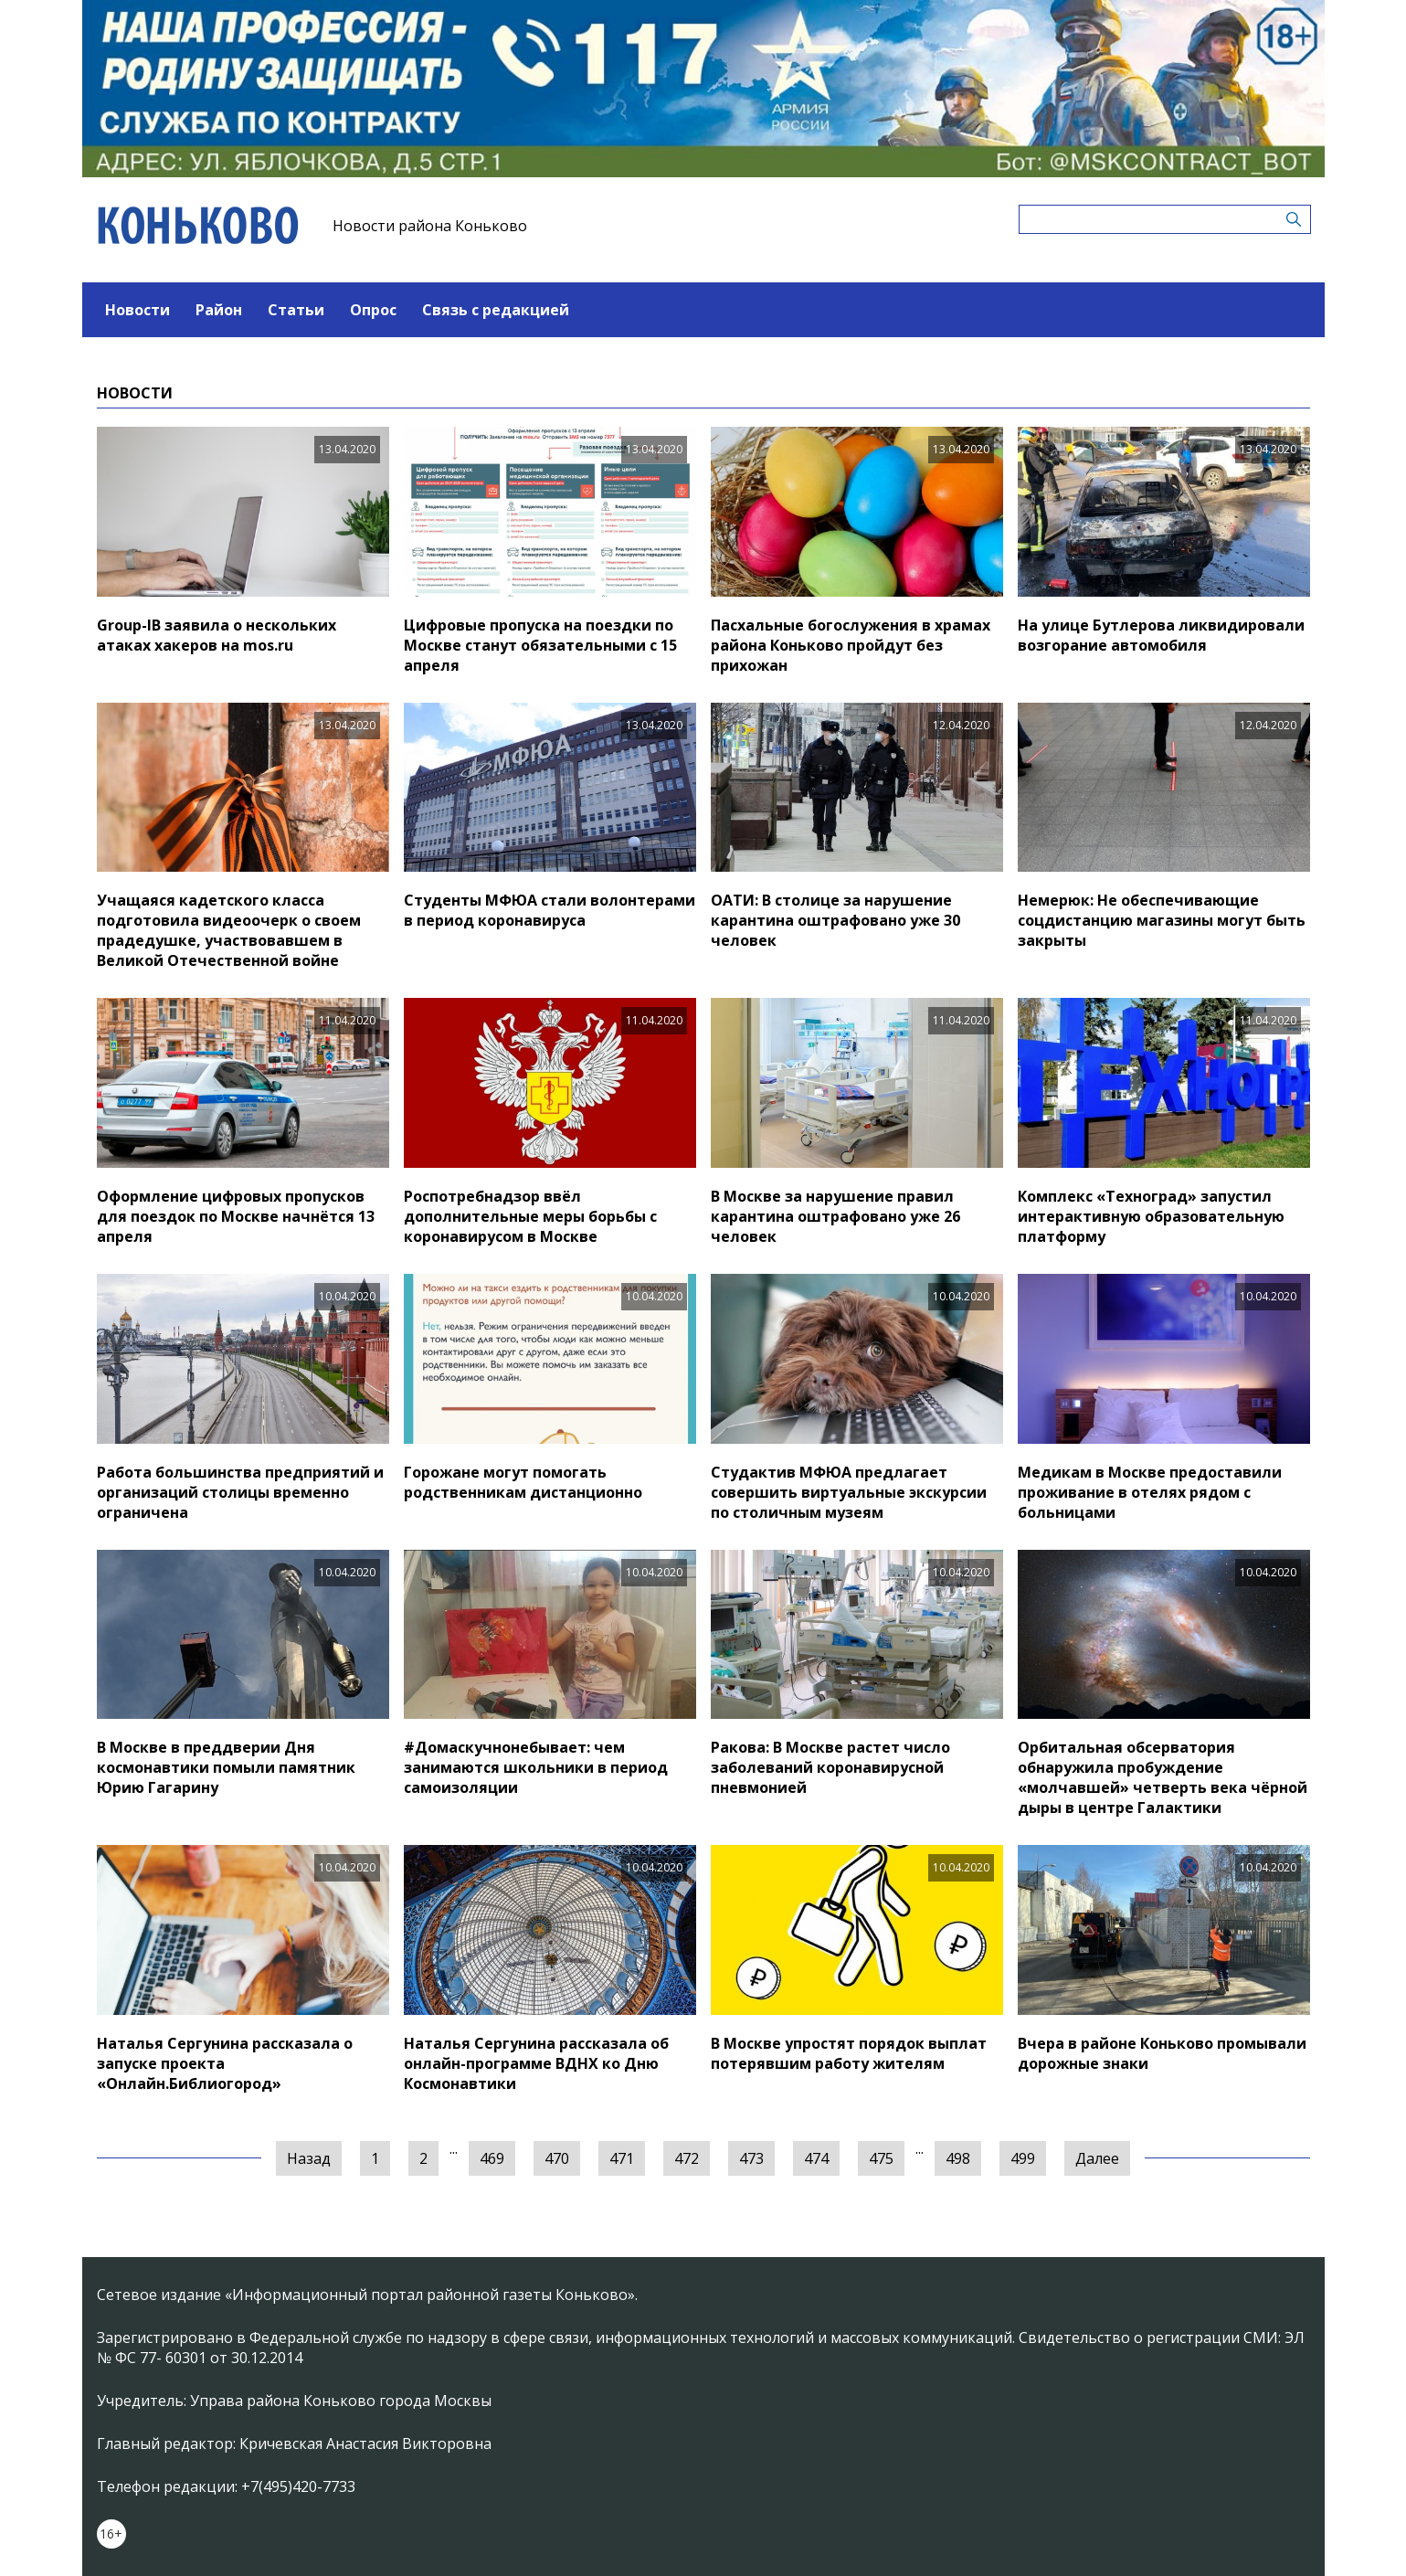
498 (958, 2158)
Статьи (296, 310)
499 (1022, 2158)
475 (881, 2158)
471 (621, 2158)
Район (219, 310)
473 (751, 2158)
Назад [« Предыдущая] (309, 2158)
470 (556, 2158)
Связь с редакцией (495, 310)
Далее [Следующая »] (1097, 2158)
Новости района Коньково (430, 225)
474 (816, 2158)
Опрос (373, 310)
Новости (137, 310)
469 (492, 2158)
